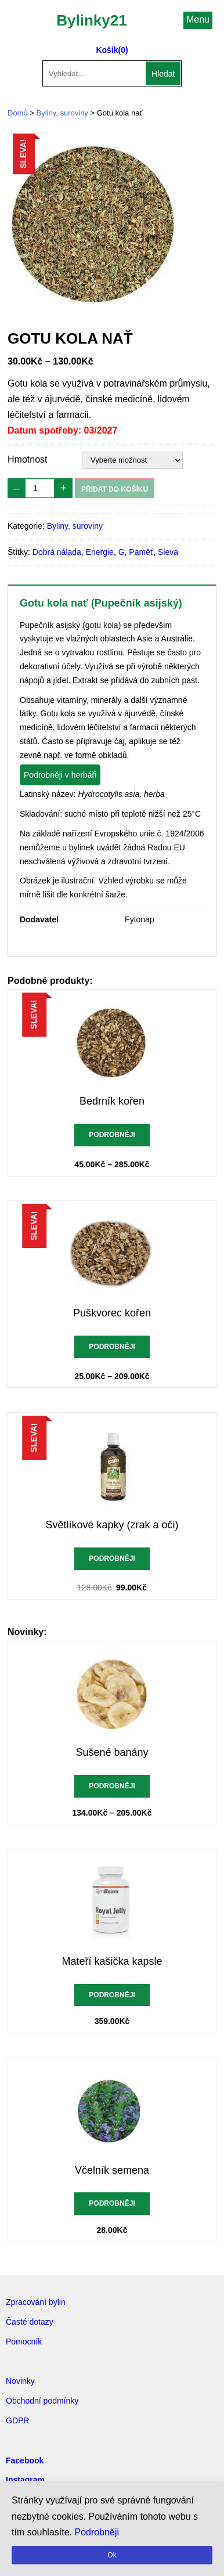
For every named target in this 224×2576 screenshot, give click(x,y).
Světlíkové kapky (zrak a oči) (111, 1525)
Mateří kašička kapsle (112, 1961)
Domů (18, 113)
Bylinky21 (91, 20)
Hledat (163, 73)
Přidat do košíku (114, 489)
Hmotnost (27, 459)
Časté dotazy (29, 2321)
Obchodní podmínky (42, 2400)
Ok (111, 2555)
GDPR (17, 2420)
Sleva (168, 552)
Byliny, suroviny (62, 113)
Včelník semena (112, 2170)
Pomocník (24, 2341)
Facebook (25, 2460)
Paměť (141, 552)
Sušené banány (111, 1752)
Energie (100, 552)
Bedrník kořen (112, 1101)
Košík (107, 50)
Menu (197, 19)
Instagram (25, 2479)
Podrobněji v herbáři (60, 775)
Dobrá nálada (56, 552)
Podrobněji (112, 1135)
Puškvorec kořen (112, 1313)
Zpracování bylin (36, 2302)
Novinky (20, 2381)
